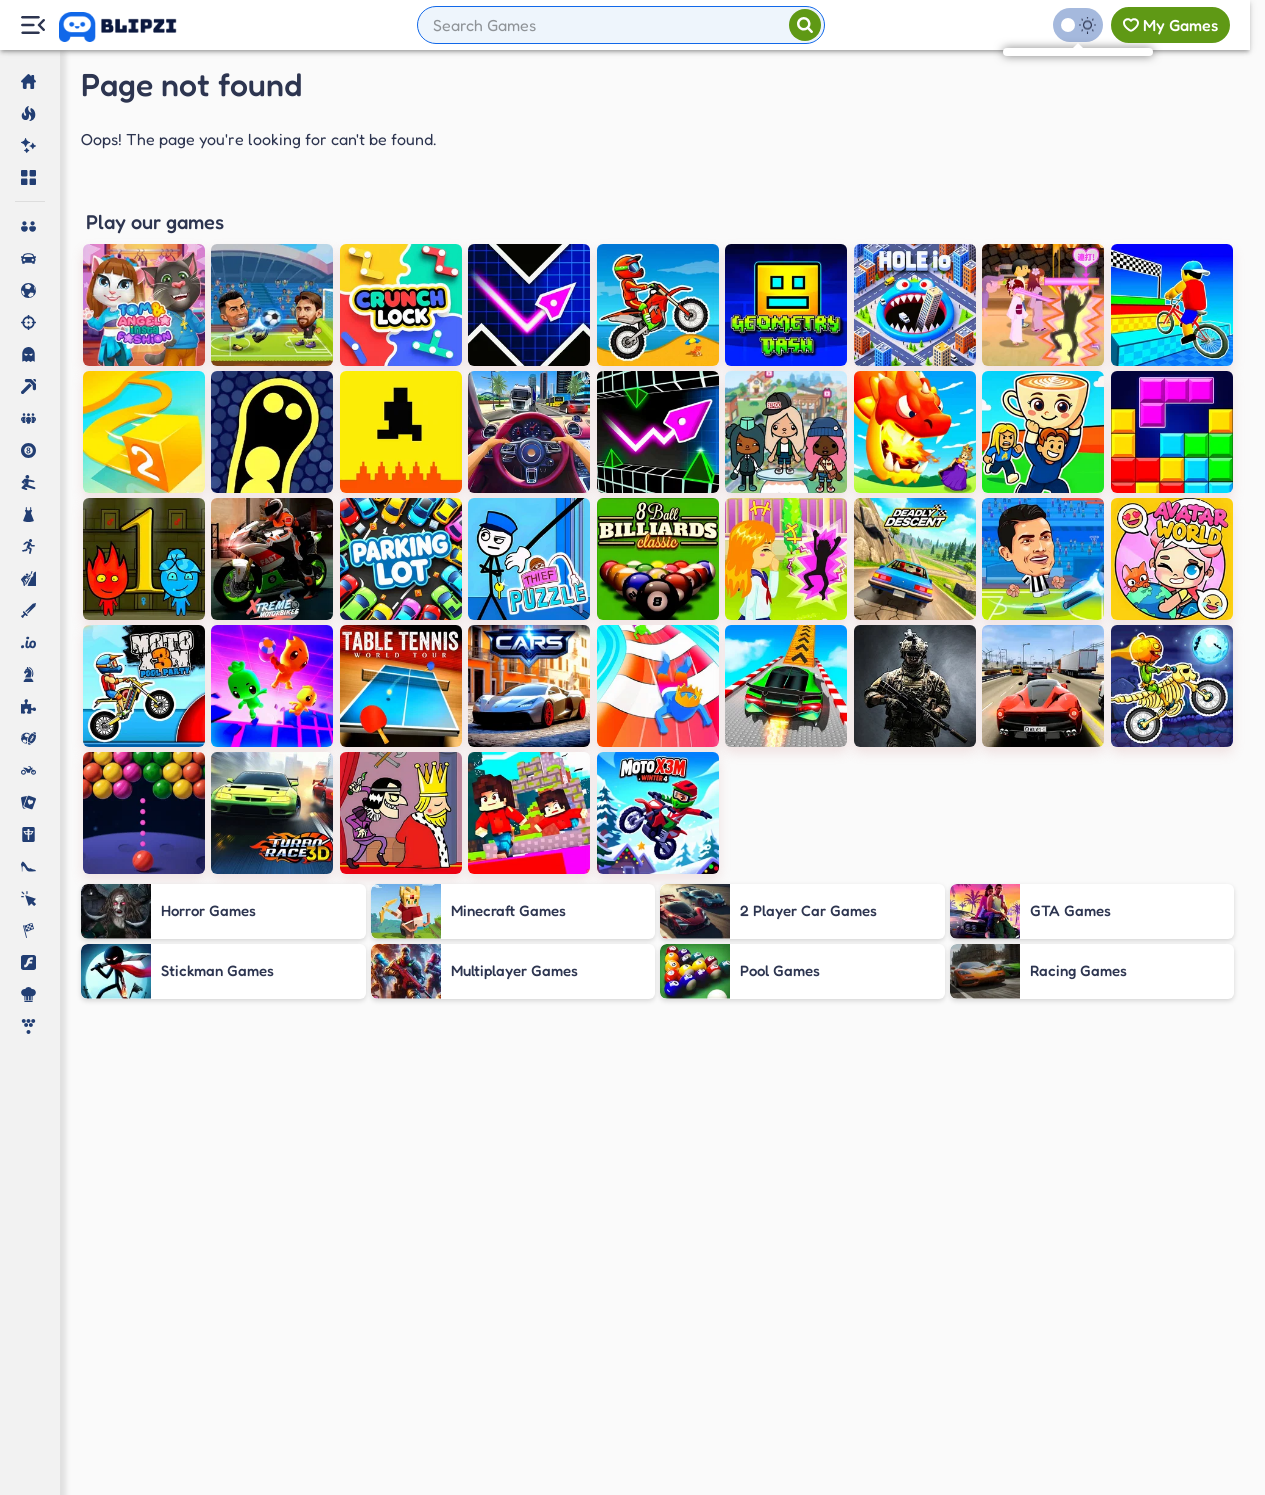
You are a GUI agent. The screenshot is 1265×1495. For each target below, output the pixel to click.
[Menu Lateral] (32, 25)
